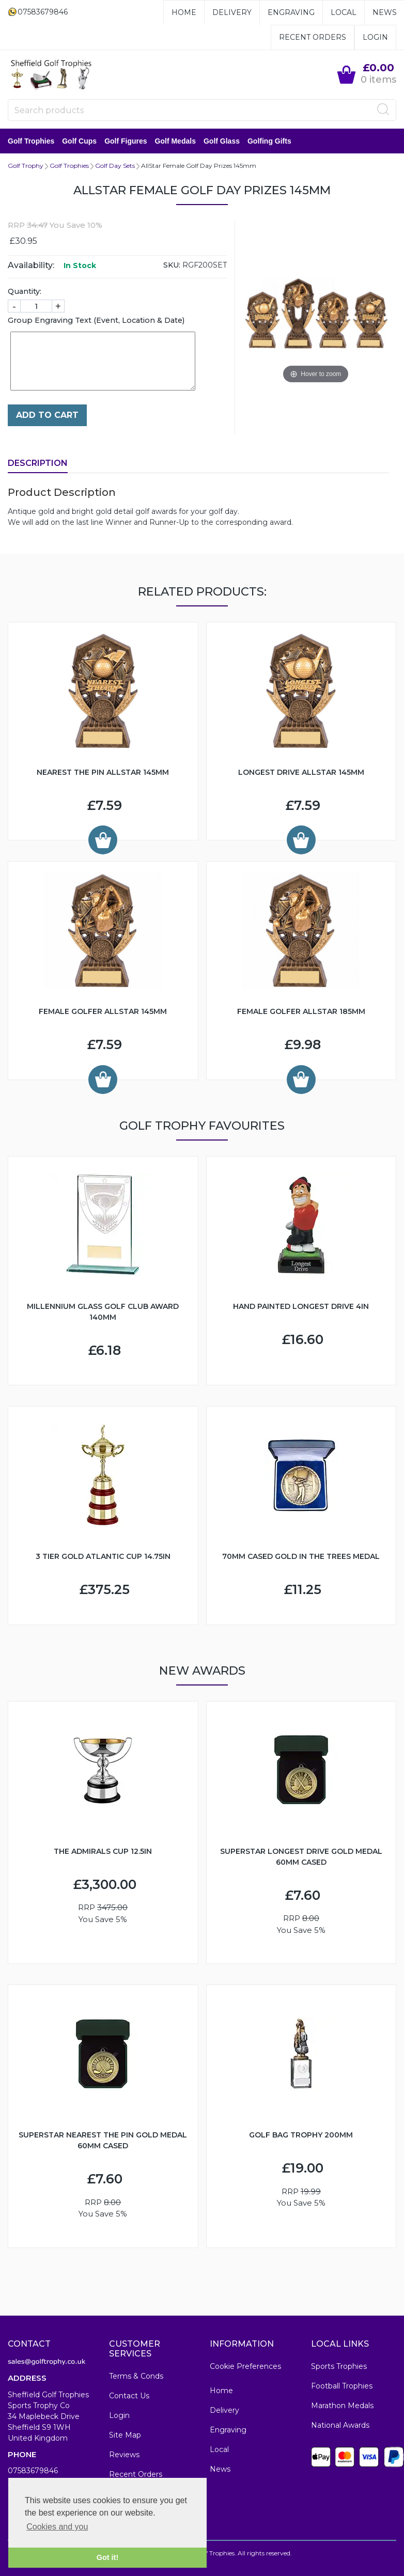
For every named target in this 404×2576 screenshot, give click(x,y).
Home (184, 12)
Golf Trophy (25, 165)
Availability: (31, 265)
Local (343, 12)
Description (38, 463)
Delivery (232, 12)
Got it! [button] (107, 2557)
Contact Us (129, 2395)
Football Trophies (341, 2386)
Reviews (124, 2454)
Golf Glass (222, 141)
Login (375, 37)
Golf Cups (79, 141)
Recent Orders (312, 37)
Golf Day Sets (115, 165)
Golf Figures (125, 141)
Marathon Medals (342, 2405)
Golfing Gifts (269, 141)
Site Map (125, 2435)
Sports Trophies (339, 2366)
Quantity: (24, 291)
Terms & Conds (136, 2376)
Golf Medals (175, 141)
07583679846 (33, 2470)
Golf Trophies (31, 141)
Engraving (291, 12)
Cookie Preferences (245, 2366)
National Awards (340, 2425)
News (384, 12)
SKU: (171, 265)
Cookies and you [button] (57, 2526)
